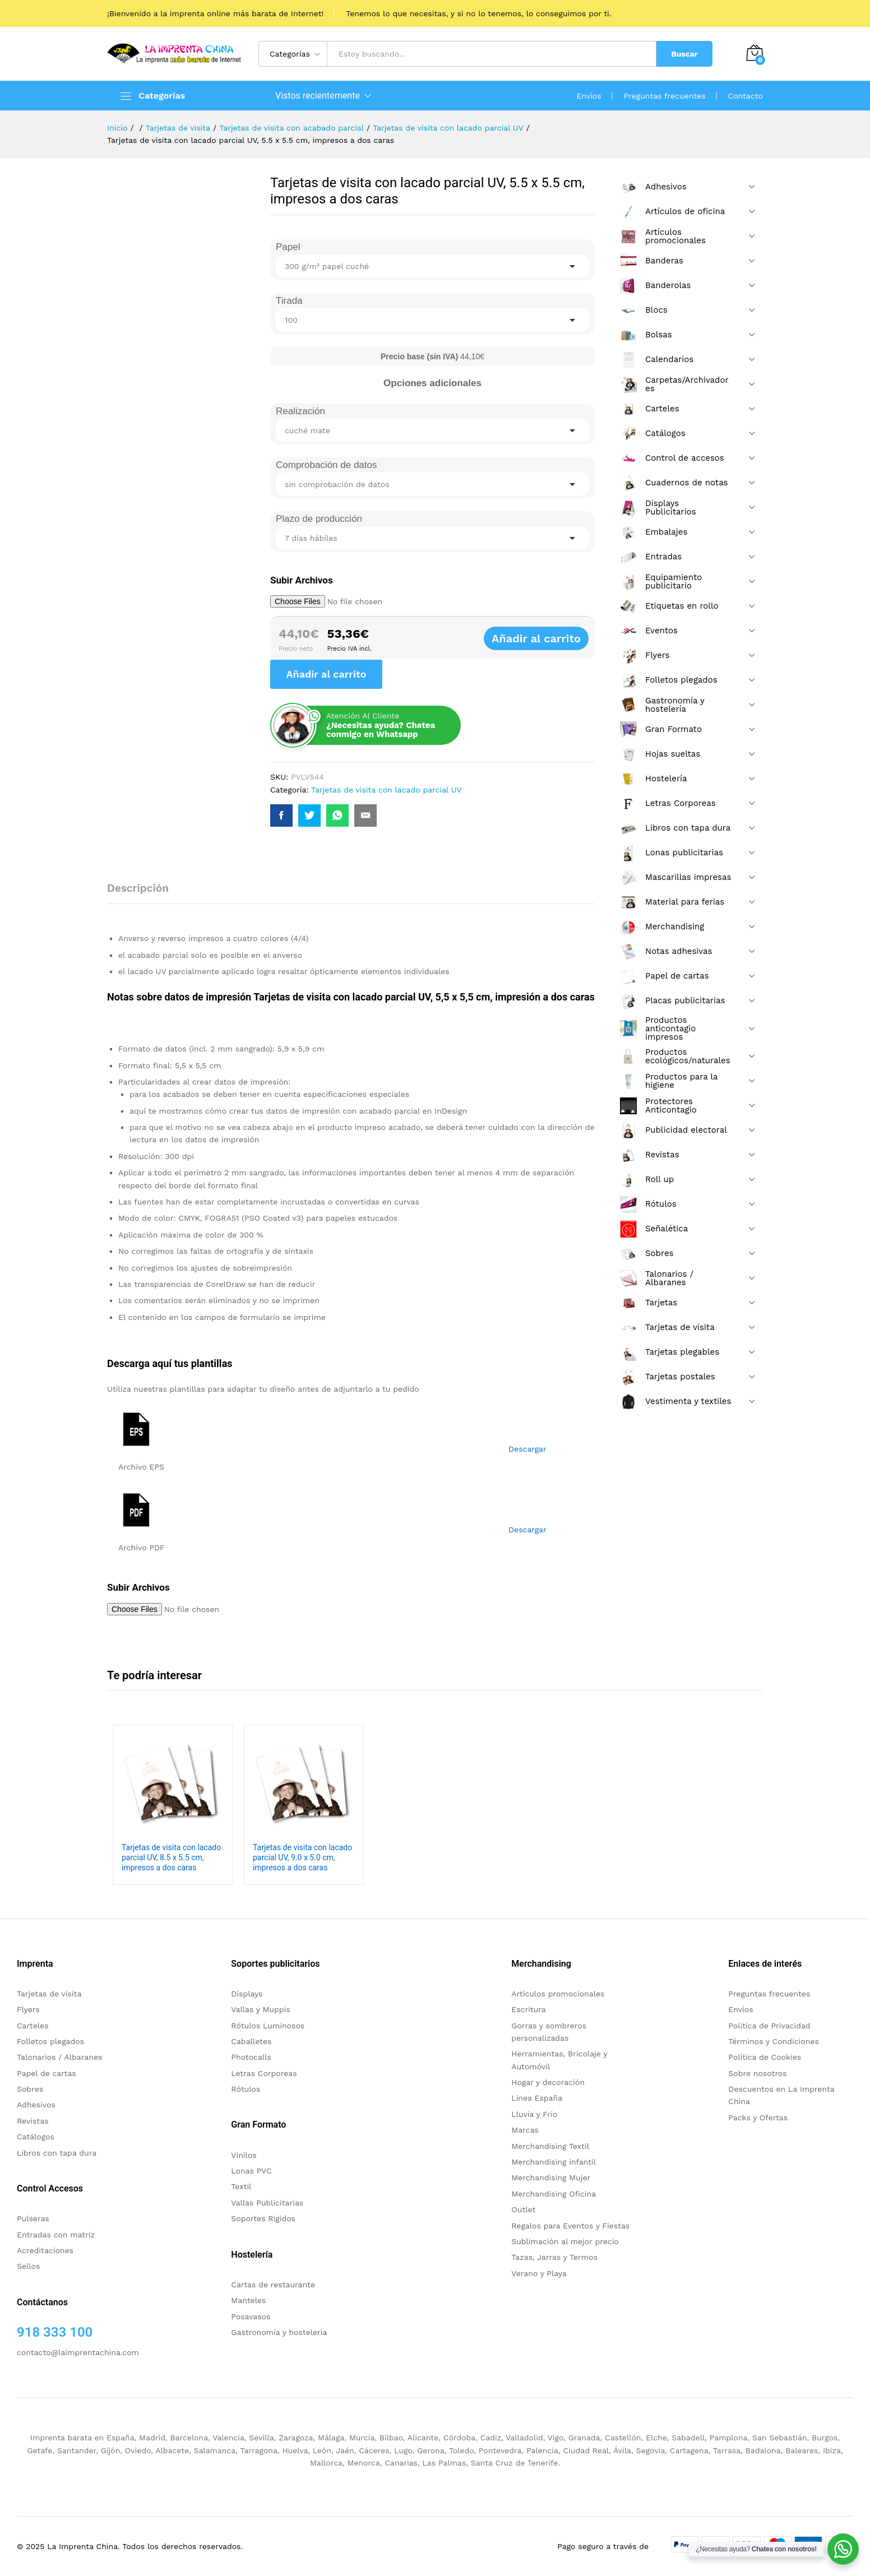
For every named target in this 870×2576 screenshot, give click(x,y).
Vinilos (243, 2155)
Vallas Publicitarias (267, 2202)
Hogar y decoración (548, 2082)
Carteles (33, 2025)
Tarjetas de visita (49, 1993)
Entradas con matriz (56, 2234)
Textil (241, 2186)
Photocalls (251, 2057)
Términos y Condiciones (773, 2041)
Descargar (527, 1448)
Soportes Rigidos (263, 2218)
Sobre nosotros (757, 2073)
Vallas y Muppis (260, 2009)
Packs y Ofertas (758, 2117)
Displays (246, 1993)
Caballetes (251, 2041)
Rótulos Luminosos (267, 2025)
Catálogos (35, 2136)
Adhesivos (36, 2104)
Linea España (536, 2097)
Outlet (523, 2209)
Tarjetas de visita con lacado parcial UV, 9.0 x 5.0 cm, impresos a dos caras (302, 1857)
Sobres (30, 2088)
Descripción (138, 888)
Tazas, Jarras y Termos (554, 2257)
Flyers (28, 2009)
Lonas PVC (251, 2170)
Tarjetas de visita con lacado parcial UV (386, 789)
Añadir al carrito (550, 638)
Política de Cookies (764, 2057)
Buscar (684, 53)
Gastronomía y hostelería (279, 2332)
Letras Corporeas (264, 2073)
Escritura (528, 2009)
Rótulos (245, 2088)
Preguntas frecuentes (665, 95)
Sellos (28, 2266)
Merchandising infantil (553, 2161)
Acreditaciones (45, 2250)
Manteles (248, 2300)
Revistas (33, 2120)
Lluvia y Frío (534, 2114)
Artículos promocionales (557, 1993)
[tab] (143, 893)
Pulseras (33, 2218)
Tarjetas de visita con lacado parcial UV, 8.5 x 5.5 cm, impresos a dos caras (171, 1857)
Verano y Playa (538, 2273)
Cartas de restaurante (273, 2284)
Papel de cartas (46, 2073)
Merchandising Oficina (553, 2193)
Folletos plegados (50, 2041)
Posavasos (250, 2316)
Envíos (588, 95)
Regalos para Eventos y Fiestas (570, 2225)
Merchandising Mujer (550, 2177)
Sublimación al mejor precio (565, 2241)
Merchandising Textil (550, 2146)
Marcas (524, 2129)
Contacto (745, 95)
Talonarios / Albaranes (59, 2057)
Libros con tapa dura (56, 2152)
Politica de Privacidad (769, 2025)
